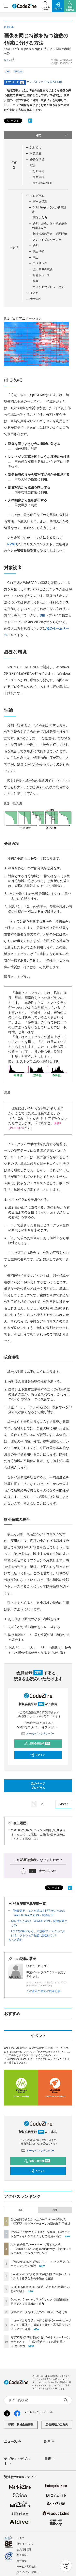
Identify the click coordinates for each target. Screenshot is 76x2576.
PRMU (12, 544)
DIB (42, 615)
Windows (18, 71)
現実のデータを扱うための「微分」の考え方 (39, 2312)
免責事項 (22, 2555)
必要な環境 (37, 159)
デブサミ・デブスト (17, 2461)
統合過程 (38, 177)
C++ (8, 71)
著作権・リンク (25, 2543)
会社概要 (22, 2560)
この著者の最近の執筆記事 (43, 1991)
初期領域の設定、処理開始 (50, 233)
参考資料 (35, 298)
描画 (36, 281)
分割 (36, 245)
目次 (51, 135)
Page (14, 247)
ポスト (12, 121)
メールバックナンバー (38, 1733)
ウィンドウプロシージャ (48, 287)
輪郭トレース (41, 275)
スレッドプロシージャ (47, 239)
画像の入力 (40, 217)
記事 (49, 2442)
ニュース (13, 2442)
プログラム (37, 195)
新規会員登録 (37, 1743)
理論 (33, 165)
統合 (36, 257)
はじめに (35, 147)
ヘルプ (20, 2538)
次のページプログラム (38, 1785)
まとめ (34, 292)
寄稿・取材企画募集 (20, 2424)
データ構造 (40, 201)
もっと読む (15, 1939)
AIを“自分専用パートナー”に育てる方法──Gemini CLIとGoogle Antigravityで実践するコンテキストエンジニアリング (41, 2249)
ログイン (37, 1755)
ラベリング (40, 263)
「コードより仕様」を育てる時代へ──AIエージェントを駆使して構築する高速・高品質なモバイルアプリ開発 (41, 2325)
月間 (54, 2210)
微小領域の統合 (43, 183)
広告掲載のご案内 (56, 2424)
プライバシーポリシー (29, 2572)
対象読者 (35, 153)
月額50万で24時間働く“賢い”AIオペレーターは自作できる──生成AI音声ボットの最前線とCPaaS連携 (40, 2342)
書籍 (49, 2459)
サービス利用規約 (26, 2566)
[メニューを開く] (6, 6)
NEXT (65, 1804)
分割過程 (38, 171)
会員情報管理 (24, 2549)
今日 (21, 2210)
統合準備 (38, 251)
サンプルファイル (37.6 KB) (44, 81)
